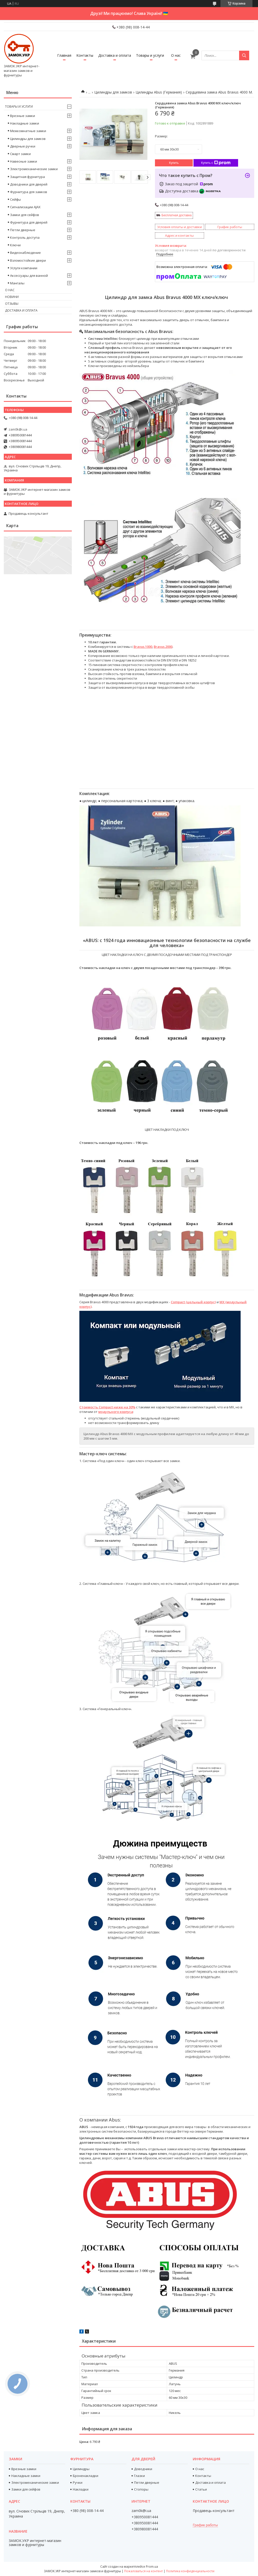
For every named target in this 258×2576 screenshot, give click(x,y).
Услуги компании (23, 268)
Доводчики (143, 2469)
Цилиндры (81, 2469)
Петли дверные (22, 230)
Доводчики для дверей (28, 184)
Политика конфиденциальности (190, 2571)
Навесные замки (23, 161)
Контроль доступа (25, 237)
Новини (12, 297)
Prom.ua (152, 2566)
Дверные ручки (22, 146)
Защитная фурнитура (27, 176)
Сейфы (15, 199)
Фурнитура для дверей (28, 222)
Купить (174, 163)
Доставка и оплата (114, 55)
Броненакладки (85, 2475)
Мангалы (17, 283)
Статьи (201, 2489)
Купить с (216, 163)
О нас (176, 55)
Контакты (84, 55)
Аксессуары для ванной (29, 275)
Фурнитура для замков (28, 192)
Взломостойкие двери (28, 260)
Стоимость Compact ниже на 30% (107, 1407)
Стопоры (141, 2489)
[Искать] (244, 55)
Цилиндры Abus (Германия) (159, 92)
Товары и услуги (150, 55)
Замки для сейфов (24, 215)
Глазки (139, 2475)
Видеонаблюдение (25, 252)
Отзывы (11, 303)
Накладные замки (24, 123)
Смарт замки (20, 153)
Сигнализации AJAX (25, 207)
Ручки (77, 2482)
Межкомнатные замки (28, 131)
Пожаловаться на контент (143, 2571)
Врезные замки (22, 115)
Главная (64, 55)
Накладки (80, 2489)
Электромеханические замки (34, 169)
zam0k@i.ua (18, 429)
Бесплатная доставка (176, 215)
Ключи (15, 245)
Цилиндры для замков (113, 92)
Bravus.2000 (163, 646)
